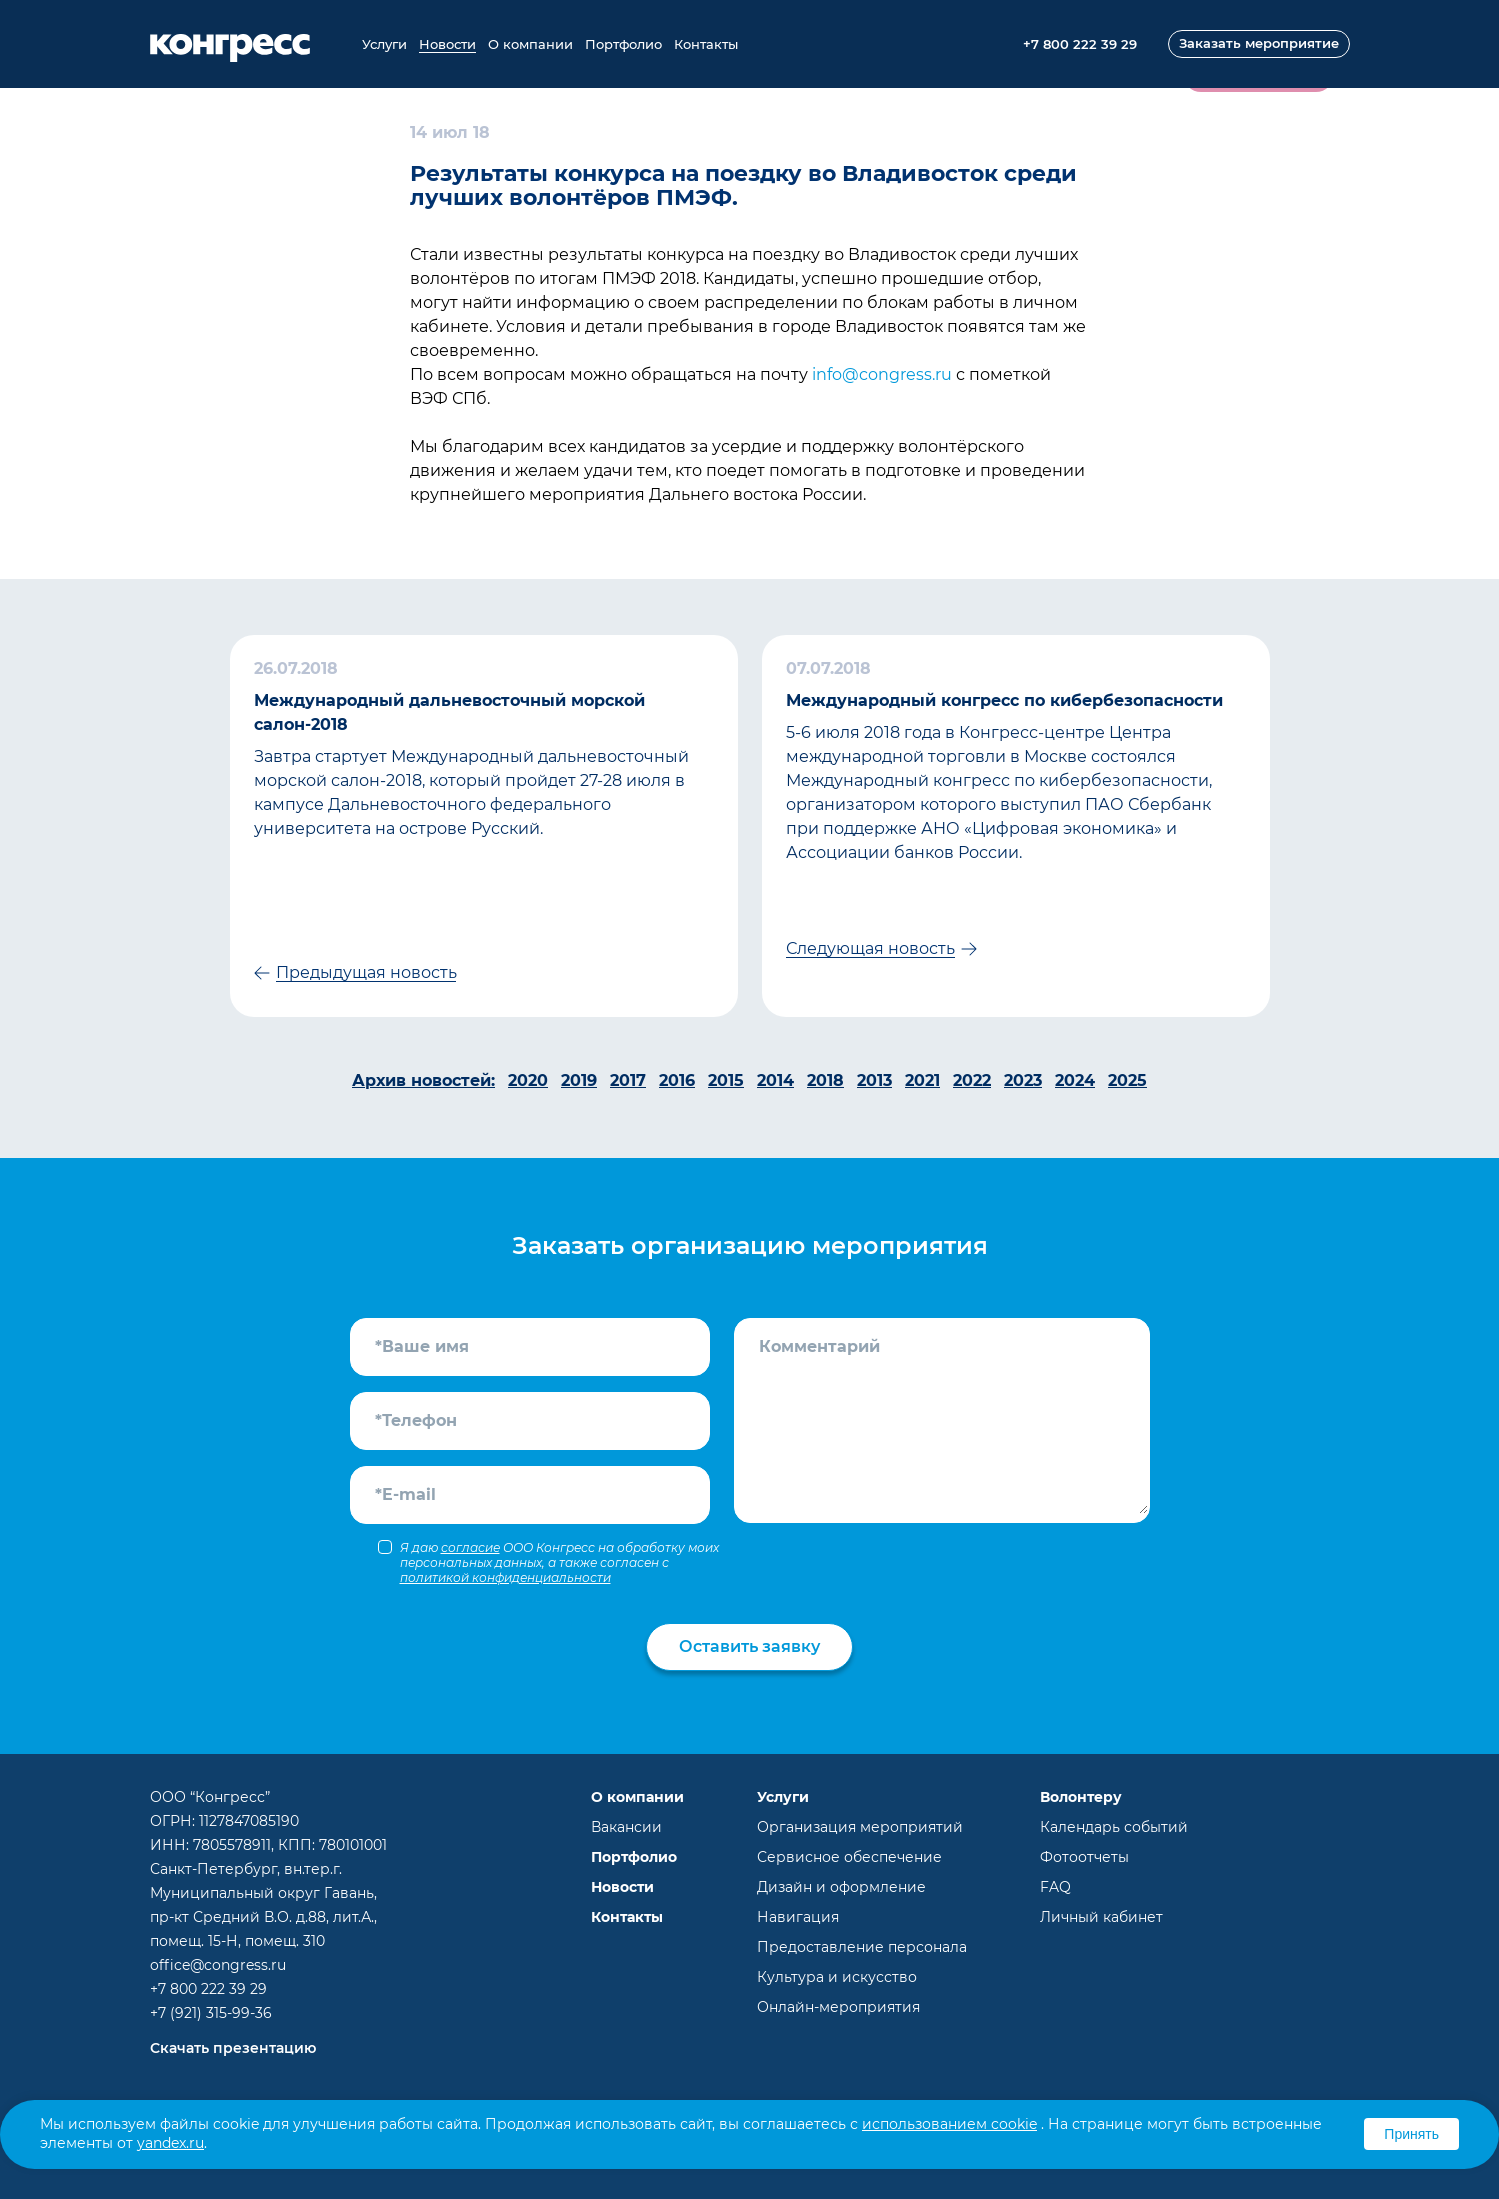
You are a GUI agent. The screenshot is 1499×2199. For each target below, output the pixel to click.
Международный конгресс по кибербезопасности (1004, 700)
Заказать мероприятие (1259, 43)
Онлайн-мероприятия (838, 2007)
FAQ (1055, 1887)
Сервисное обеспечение (849, 1857)
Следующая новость (870, 948)
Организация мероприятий (860, 1827)
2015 (726, 1080)
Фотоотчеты (1084, 1857)
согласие (470, 1547)
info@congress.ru (882, 374)
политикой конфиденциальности (505, 1577)
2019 (579, 1080)
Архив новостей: (423, 1080)
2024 (1075, 1080)
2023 (1023, 1080)
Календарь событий (1114, 1827)
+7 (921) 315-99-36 (211, 2013)
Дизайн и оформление (841, 1887)
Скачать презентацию (233, 2048)
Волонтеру (1081, 1797)
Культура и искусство (837, 1977)
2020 (528, 1080)
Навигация (798, 1917)
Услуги (384, 44)
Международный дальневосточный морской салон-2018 (449, 712)
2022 (972, 1080)
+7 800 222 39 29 (208, 1989)
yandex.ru (170, 2143)
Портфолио (623, 44)
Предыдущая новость (366, 972)
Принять (1411, 2134)
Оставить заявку (749, 1646)
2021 (922, 1080)
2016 (677, 1080)
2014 (775, 1080)
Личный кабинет (1101, 1917)
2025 (1127, 1080)
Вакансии (626, 1827)
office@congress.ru (218, 1965)
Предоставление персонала (862, 1947)
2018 (825, 1080)
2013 (874, 1080)
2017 (628, 1080)
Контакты (706, 44)
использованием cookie (949, 2124)
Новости (447, 44)
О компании (530, 44)
